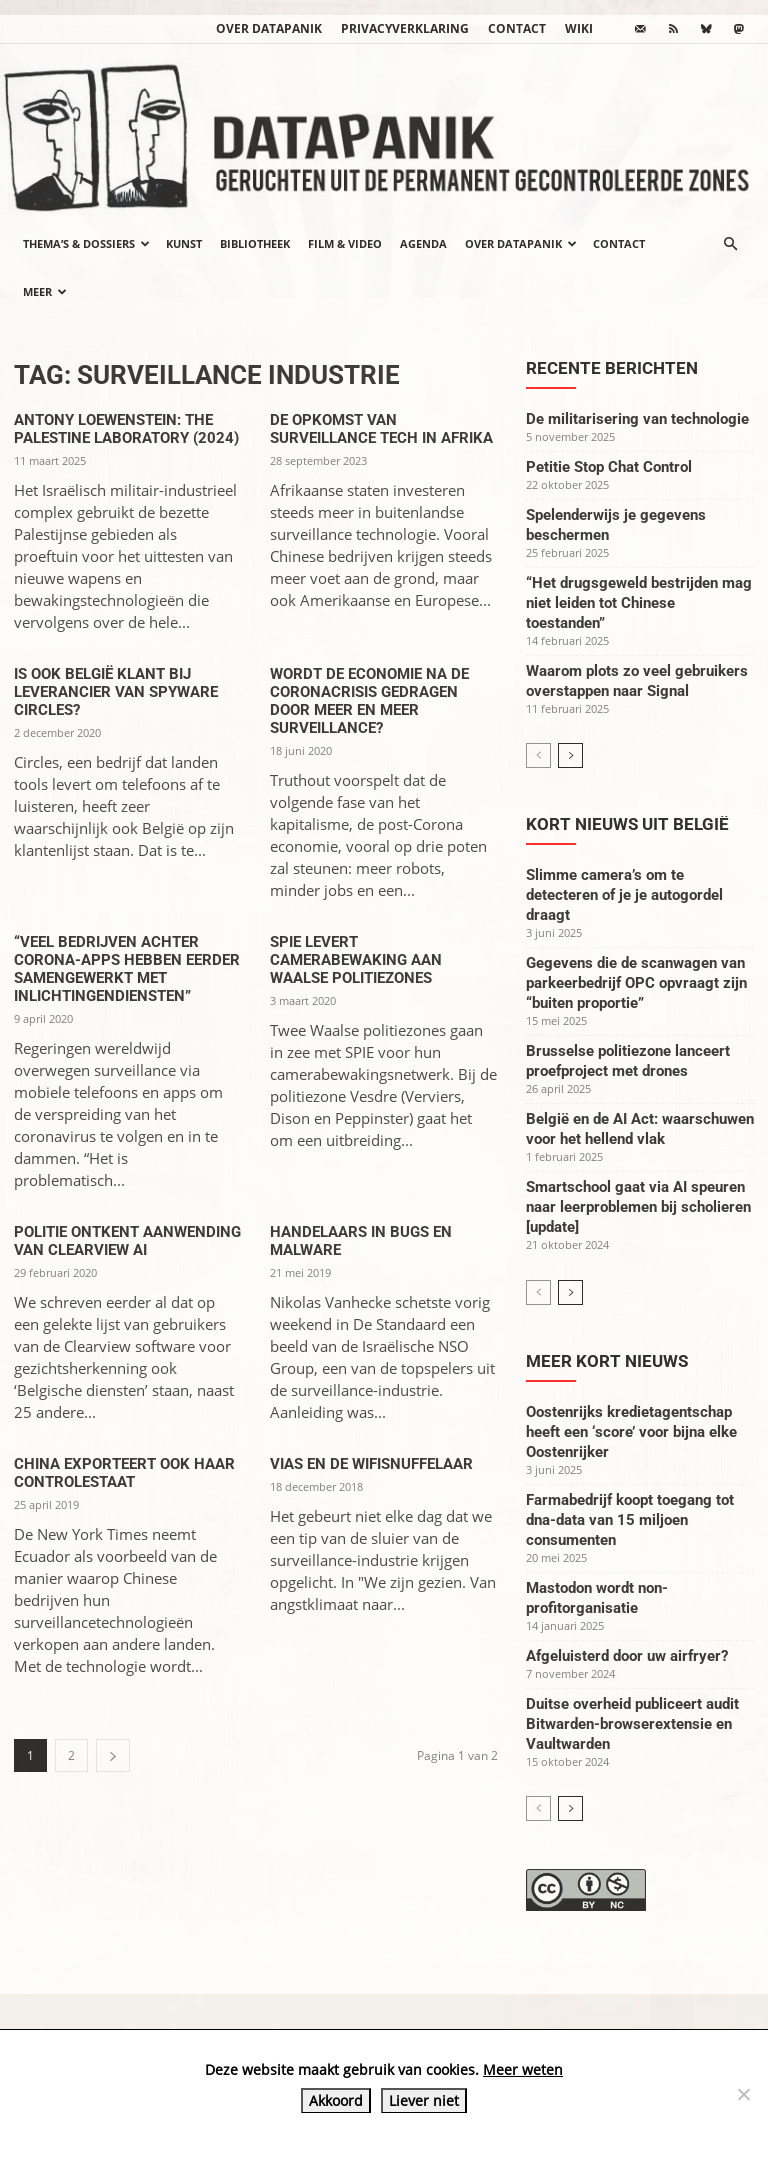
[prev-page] (538, 755)
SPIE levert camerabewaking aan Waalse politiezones (356, 960)
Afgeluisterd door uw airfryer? (627, 1656)
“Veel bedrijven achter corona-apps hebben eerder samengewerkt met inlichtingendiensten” (127, 969)
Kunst (184, 243)
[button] (730, 244)
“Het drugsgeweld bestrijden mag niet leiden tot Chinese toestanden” (639, 603)
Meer (45, 291)
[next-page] (113, 1755)
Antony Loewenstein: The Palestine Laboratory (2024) (126, 429)
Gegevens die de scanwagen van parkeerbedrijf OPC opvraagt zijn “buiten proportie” (636, 983)
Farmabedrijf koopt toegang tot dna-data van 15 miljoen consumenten (630, 1520)
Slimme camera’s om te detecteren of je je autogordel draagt (624, 895)
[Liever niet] (743, 2094)
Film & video (345, 243)
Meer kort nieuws (607, 1361)
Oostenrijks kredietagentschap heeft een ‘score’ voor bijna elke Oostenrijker (631, 1432)
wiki (579, 28)
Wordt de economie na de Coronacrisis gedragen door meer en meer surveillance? (369, 701)
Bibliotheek (255, 243)
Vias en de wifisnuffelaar (371, 1464)
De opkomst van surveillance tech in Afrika (381, 429)
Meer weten (523, 2069)
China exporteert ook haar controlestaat (124, 1473)
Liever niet (424, 2100)
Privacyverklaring (405, 28)
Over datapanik (269, 28)
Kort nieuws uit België (627, 824)
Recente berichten (612, 368)
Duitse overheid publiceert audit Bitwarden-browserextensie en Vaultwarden (632, 1724)
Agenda (423, 243)
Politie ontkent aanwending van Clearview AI (127, 1241)
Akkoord (336, 2100)
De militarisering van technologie (637, 419)
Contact (517, 28)
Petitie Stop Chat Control (609, 467)
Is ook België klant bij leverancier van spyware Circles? (116, 692)
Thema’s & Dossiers (86, 243)
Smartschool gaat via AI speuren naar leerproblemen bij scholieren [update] (638, 1207)
